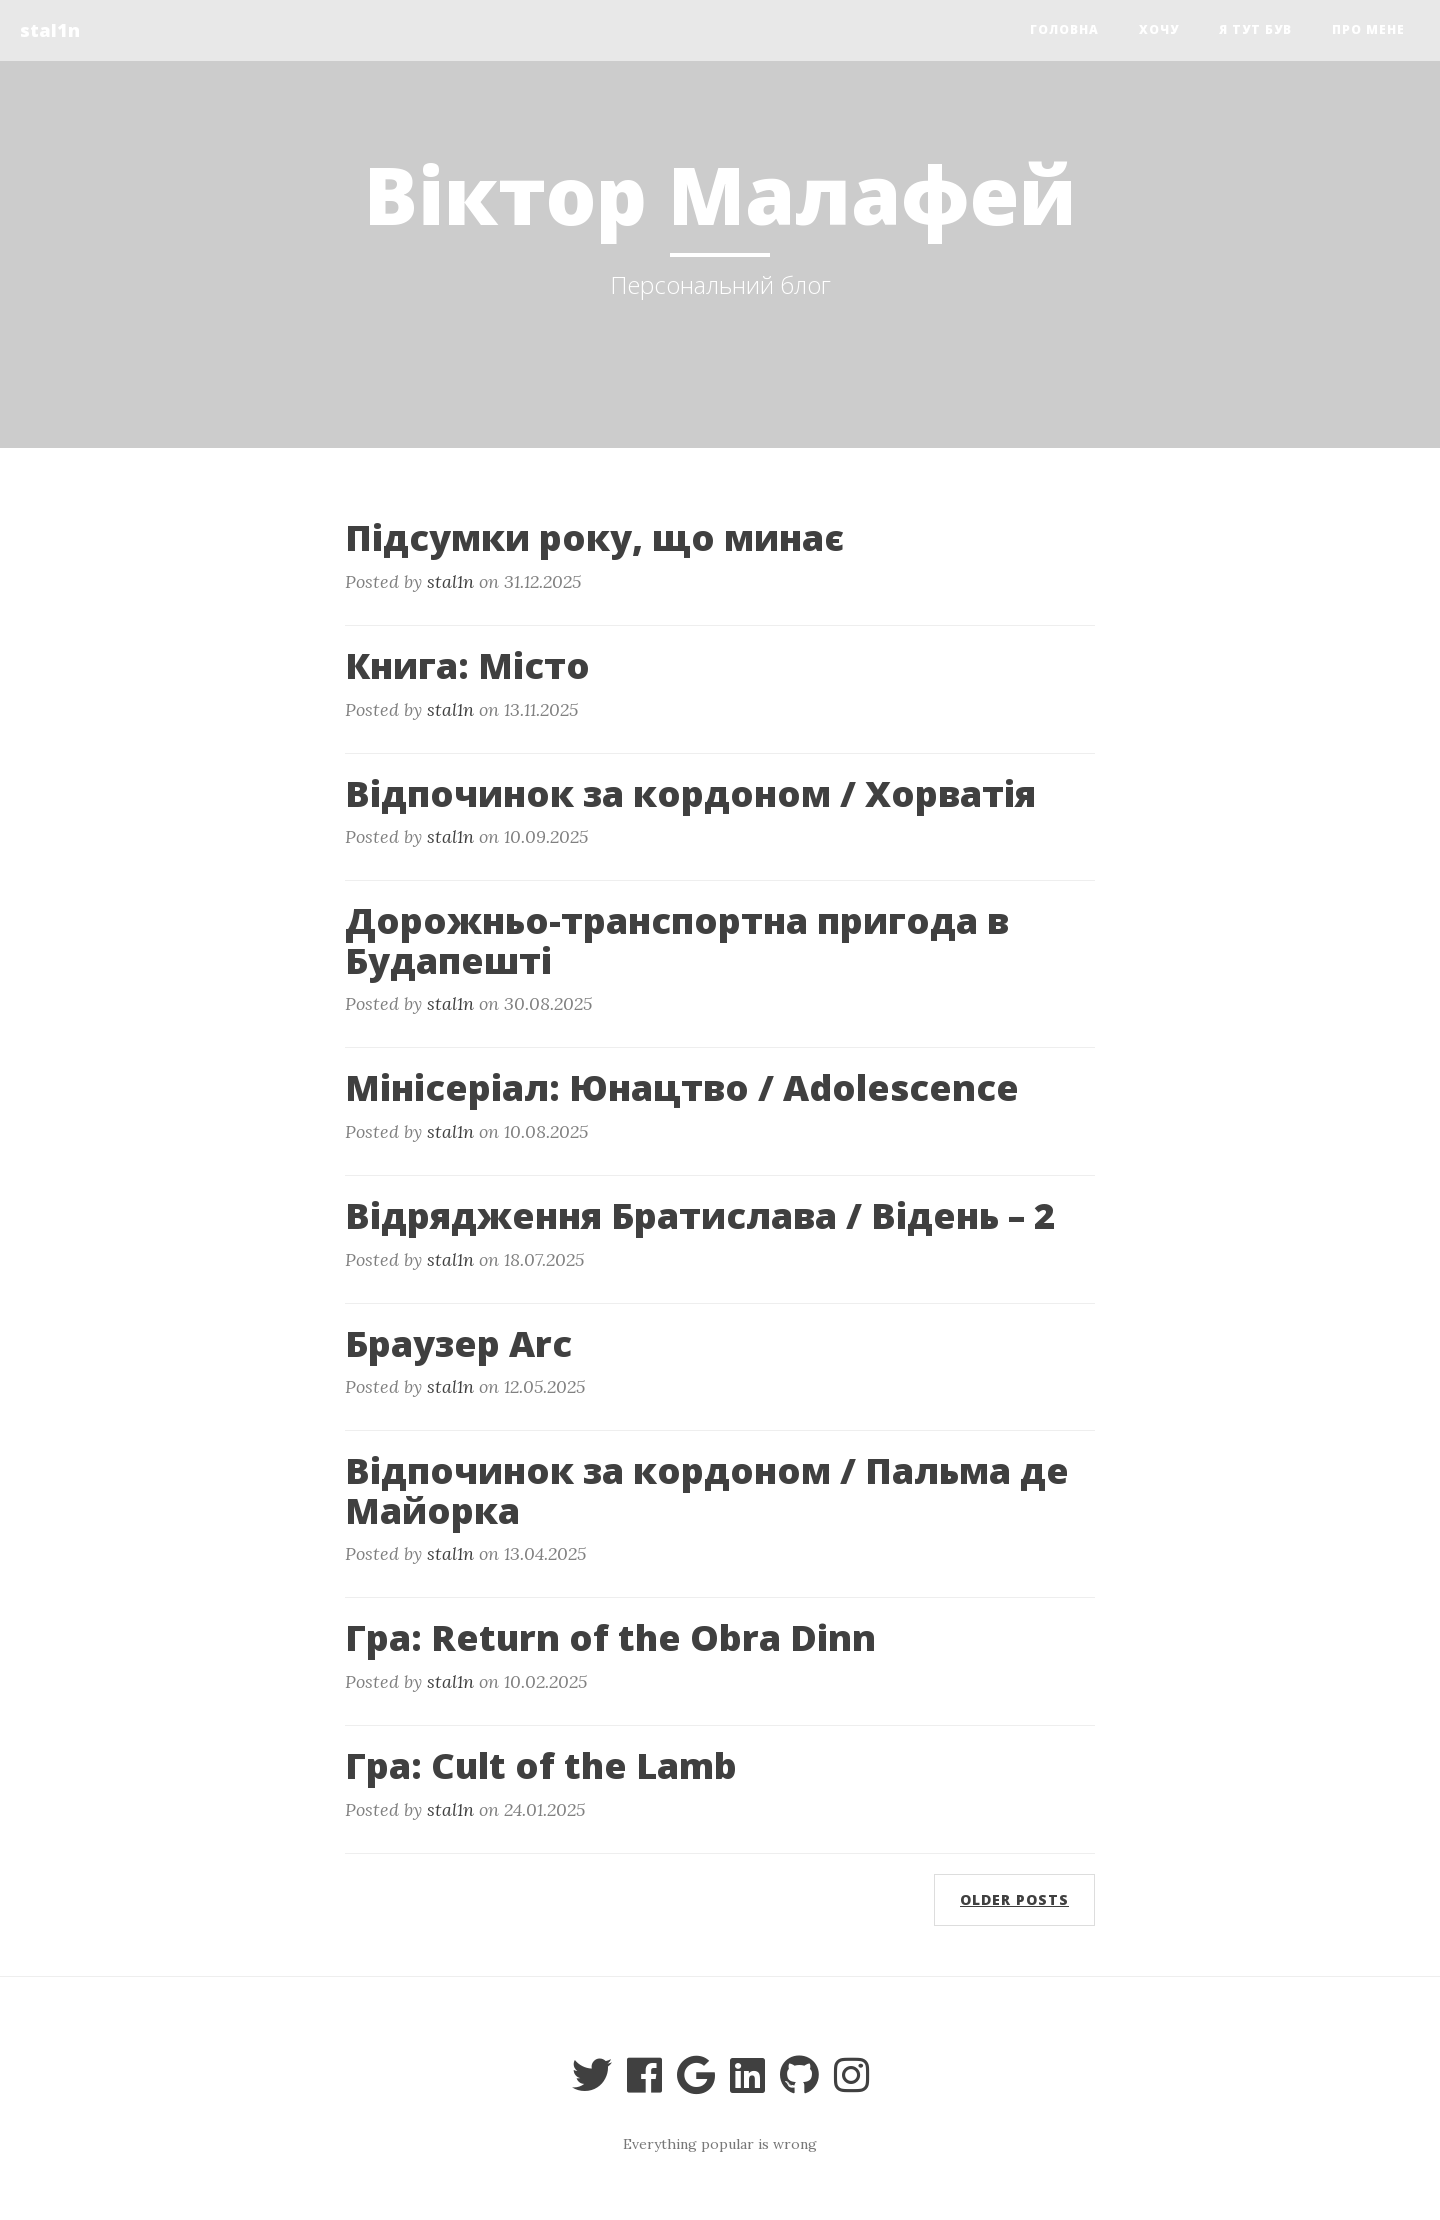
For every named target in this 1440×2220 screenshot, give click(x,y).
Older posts (1014, 1899)
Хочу (1159, 29)
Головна (1064, 29)
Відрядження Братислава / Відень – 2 (700, 1215)
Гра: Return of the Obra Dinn (610, 1637)
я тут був (1255, 29)
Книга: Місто (467, 665)
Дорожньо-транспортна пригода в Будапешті (677, 940)
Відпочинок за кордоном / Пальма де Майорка (707, 1490)
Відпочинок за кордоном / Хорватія (690, 793)
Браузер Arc (458, 1343)
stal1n (50, 30)
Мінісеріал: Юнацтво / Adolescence (682, 1087)
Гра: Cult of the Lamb (541, 1765)
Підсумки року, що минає (594, 537)
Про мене (1368, 29)
